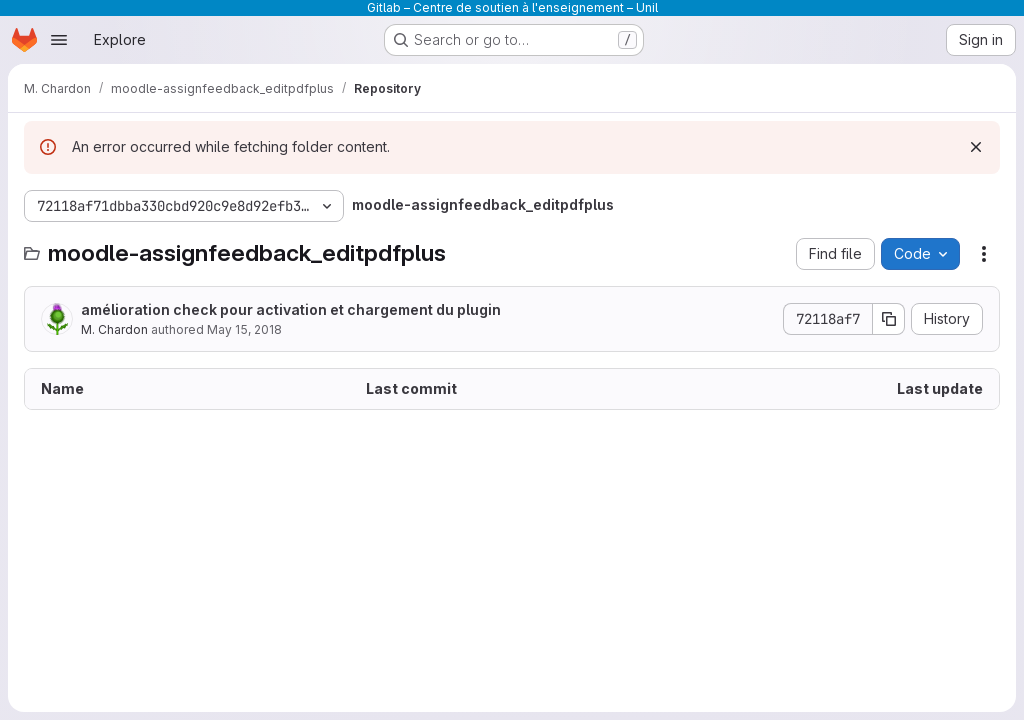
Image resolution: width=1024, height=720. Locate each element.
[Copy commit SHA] (889, 319)
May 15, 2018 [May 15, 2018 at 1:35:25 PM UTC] (244, 329)
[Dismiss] (976, 147)
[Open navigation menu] (59, 40)
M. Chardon (114, 329)
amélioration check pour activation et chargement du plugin (291, 309)
